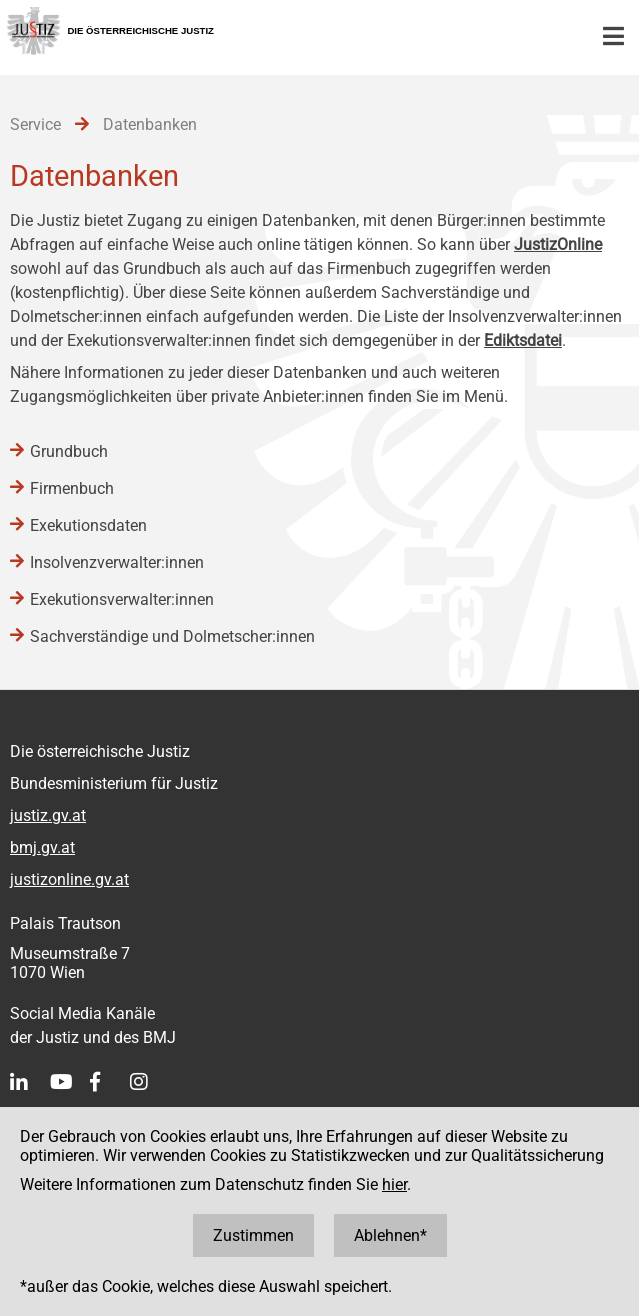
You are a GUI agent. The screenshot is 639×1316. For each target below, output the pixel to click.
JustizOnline (558, 244)
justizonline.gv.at (69, 879)
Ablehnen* (390, 1235)
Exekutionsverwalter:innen (122, 599)
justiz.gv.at (48, 815)
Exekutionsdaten (88, 525)
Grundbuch (69, 451)
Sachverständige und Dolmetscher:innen (172, 636)
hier (394, 1184)
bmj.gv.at (42, 847)
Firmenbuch (72, 488)
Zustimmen (253, 1235)
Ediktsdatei (523, 340)
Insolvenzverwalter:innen (117, 562)
